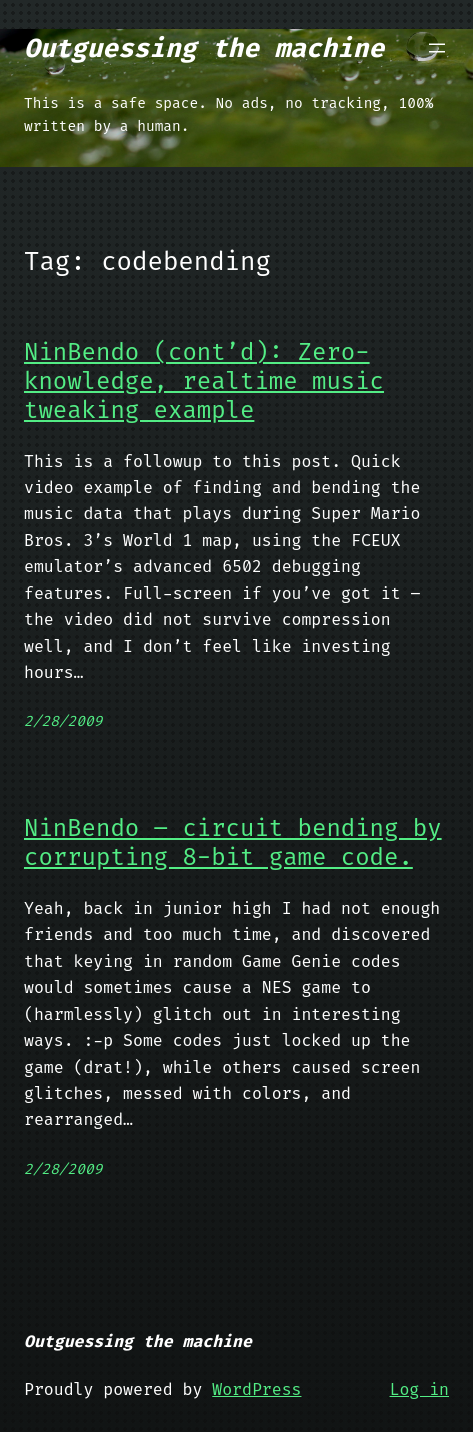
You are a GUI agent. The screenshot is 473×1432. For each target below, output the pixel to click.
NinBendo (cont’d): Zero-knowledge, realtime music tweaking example (204, 381)
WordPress (256, 1389)
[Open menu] (437, 48)
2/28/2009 (63, 721)
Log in (419, 1389)
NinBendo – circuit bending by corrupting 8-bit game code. (233, 843)
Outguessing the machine (204, 48)
